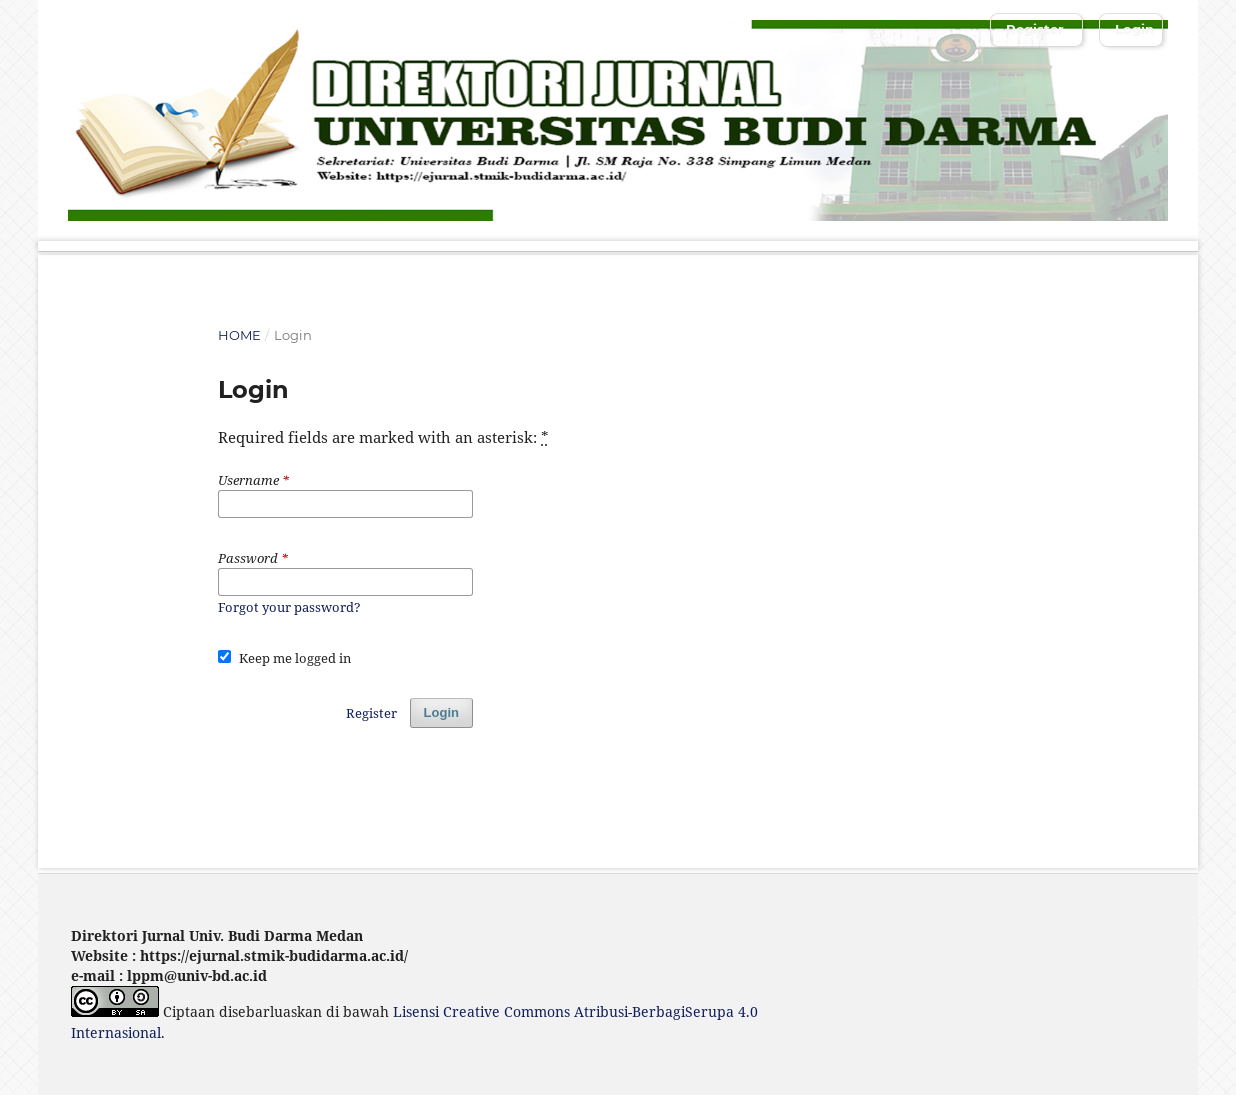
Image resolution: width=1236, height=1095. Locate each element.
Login (1134, 29)
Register (1035, 29)
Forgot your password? (289, 607)
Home (239, 335)
